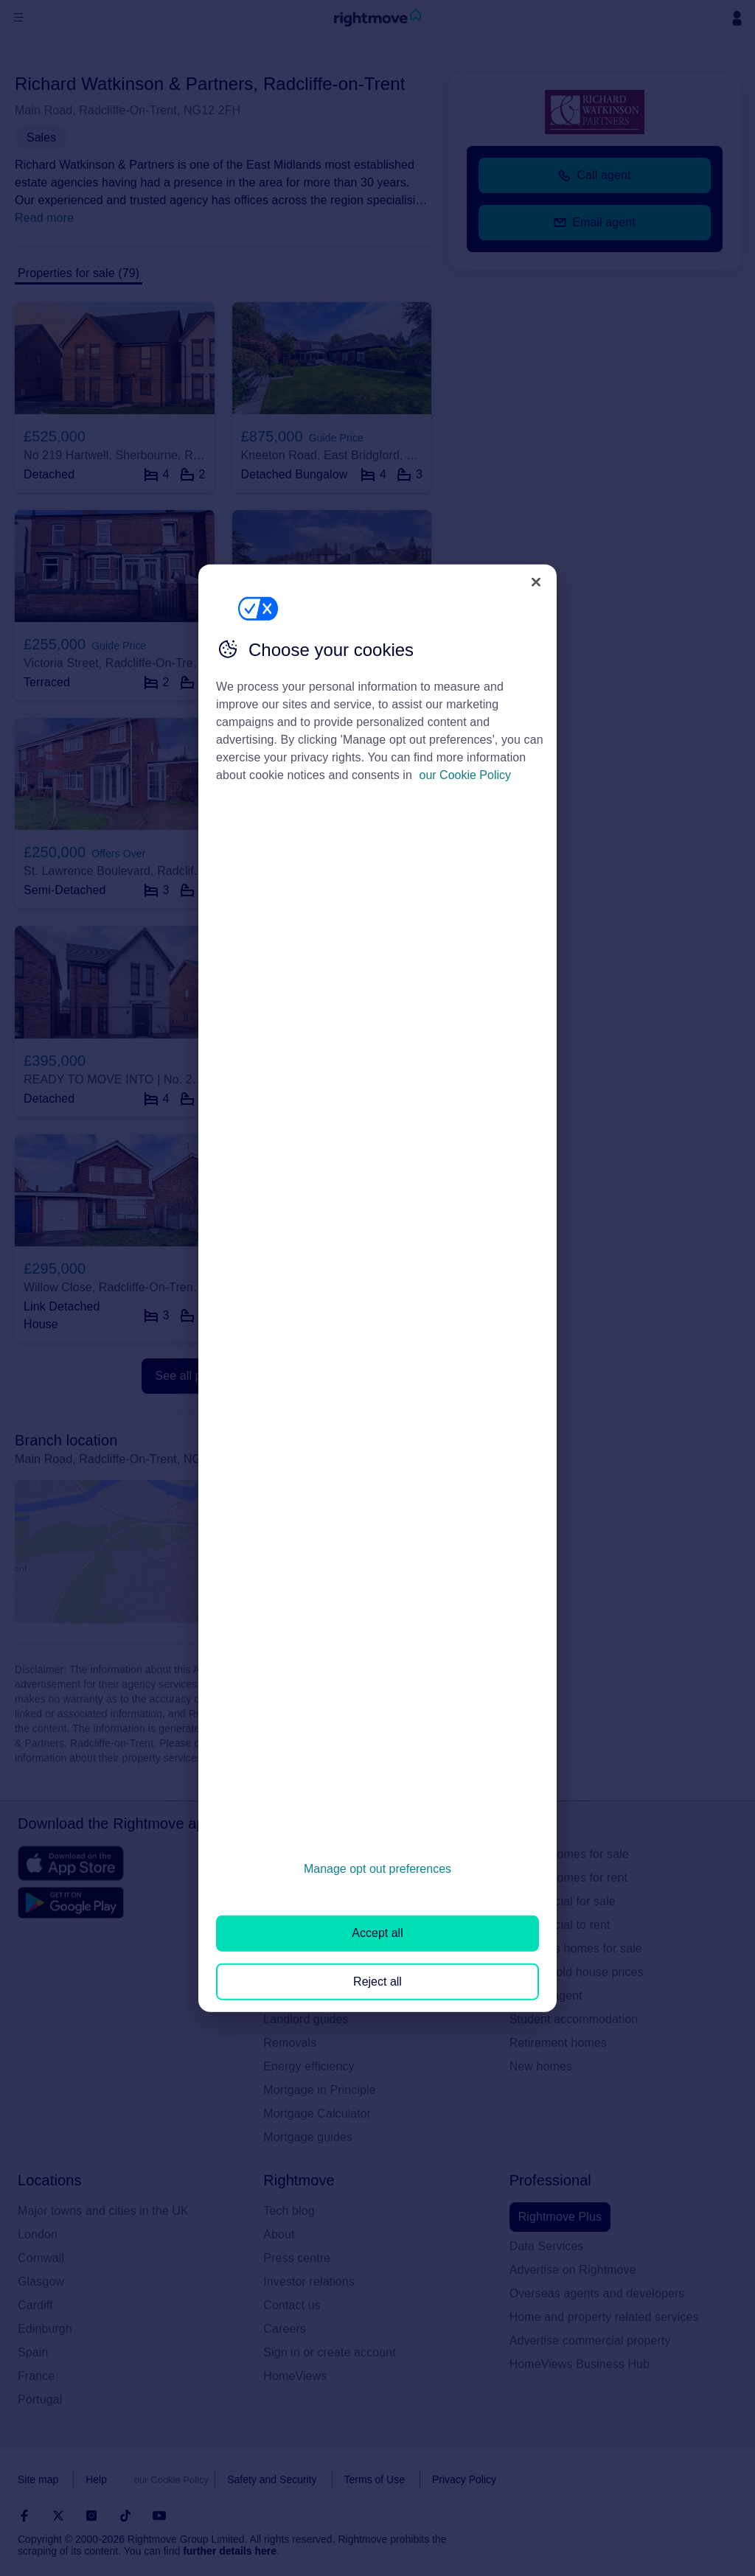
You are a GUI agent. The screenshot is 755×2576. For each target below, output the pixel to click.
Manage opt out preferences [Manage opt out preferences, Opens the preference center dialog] (377, 1869)
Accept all (377, 1933)
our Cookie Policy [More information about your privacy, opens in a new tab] (466, 775)
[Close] (536, 581)
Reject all (377, 1981)
